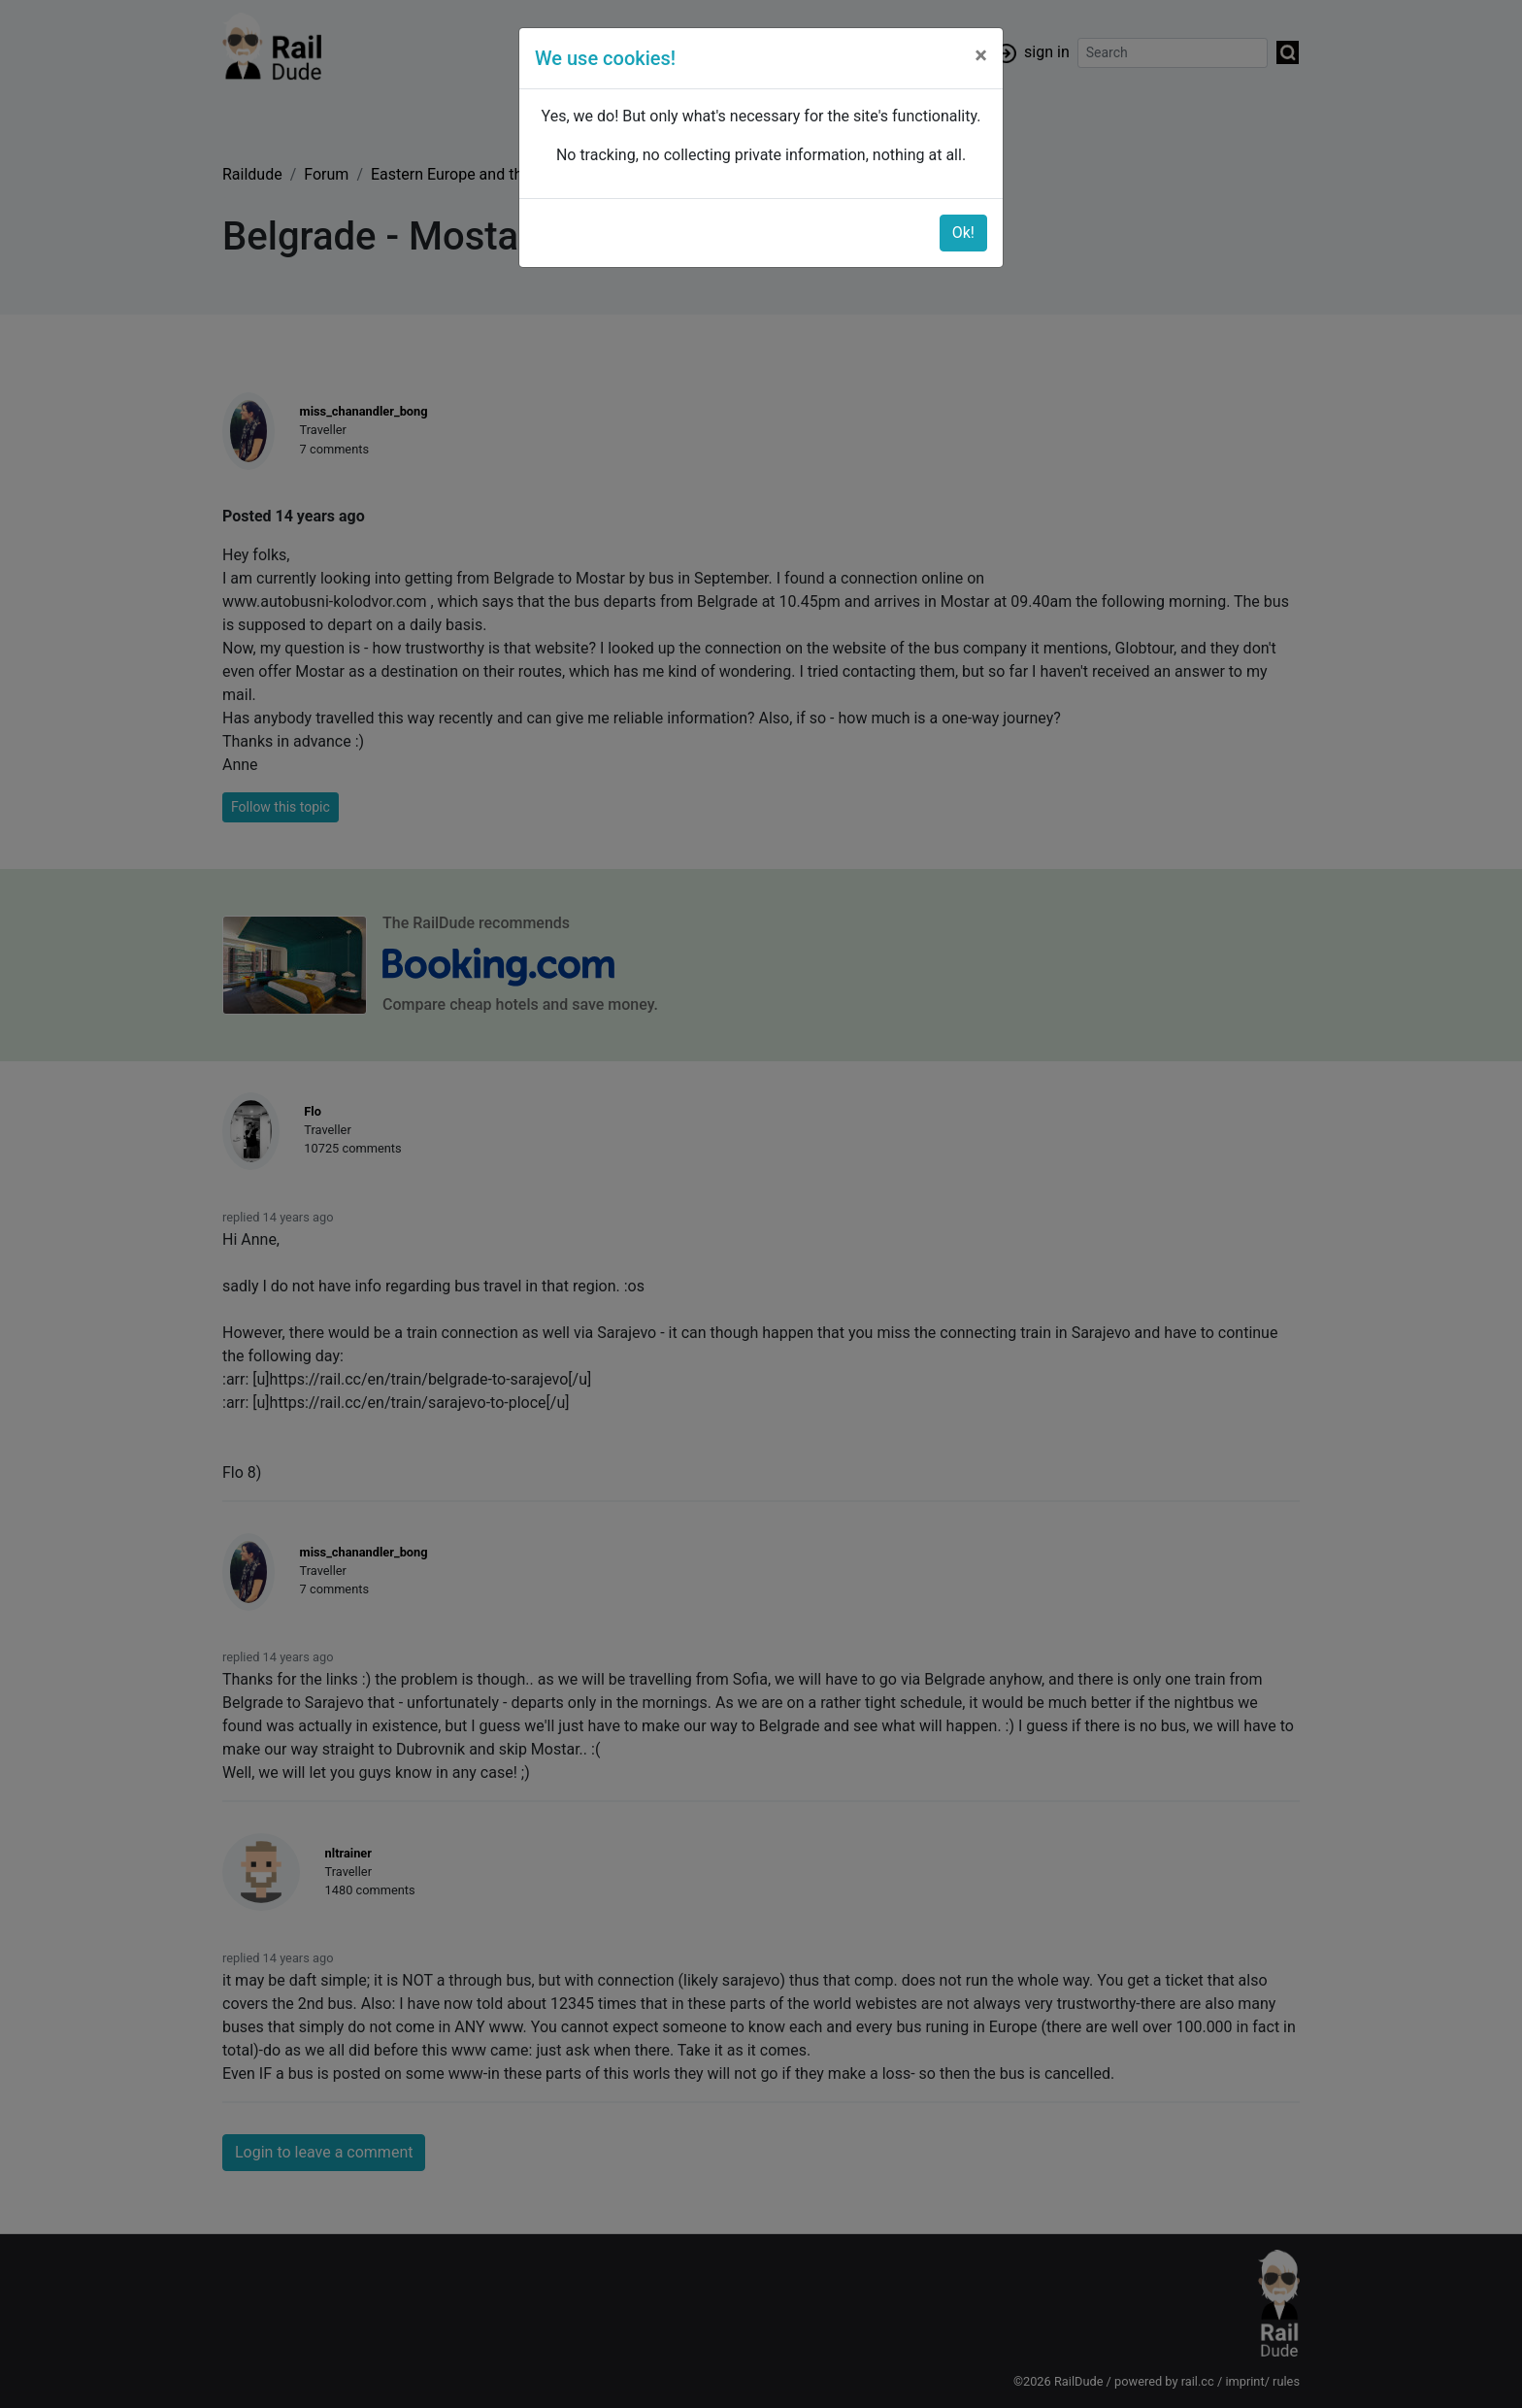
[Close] (981, 55)
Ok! (963, 232)
